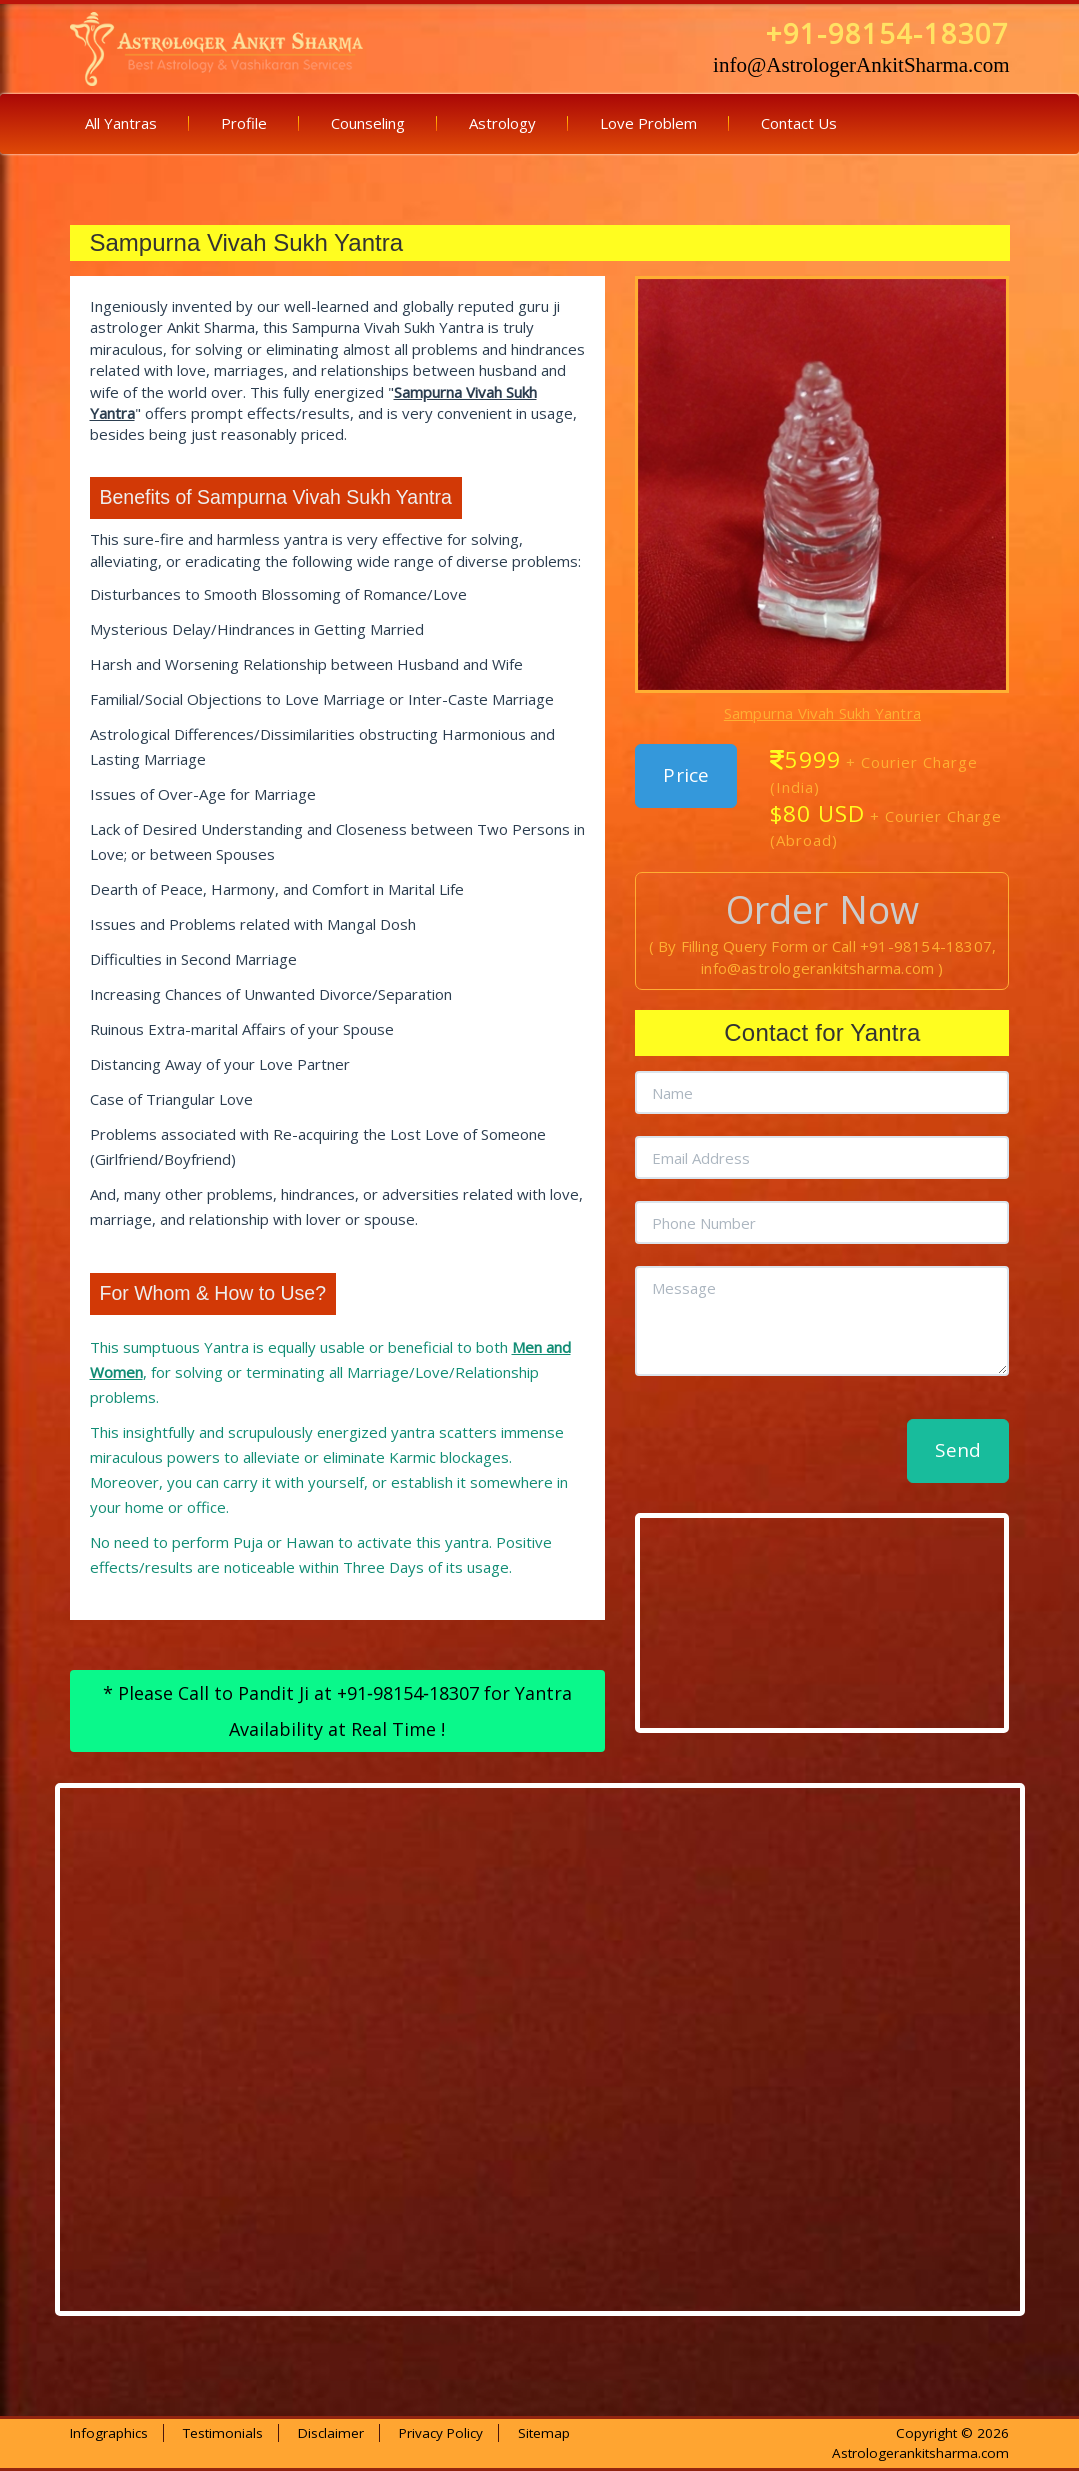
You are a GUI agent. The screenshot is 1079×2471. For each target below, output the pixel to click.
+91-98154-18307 (887, 33)
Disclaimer (331, 2433)
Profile (244, 123)
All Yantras (121, 123)
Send (958, 1450)
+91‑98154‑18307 (408, 1693)
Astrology (502, 123)
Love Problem (648, 123)
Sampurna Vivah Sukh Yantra (822, 713)
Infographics (109, 2433)
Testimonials (223, 2433)
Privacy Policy (441, 2433)
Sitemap (544, 2433)
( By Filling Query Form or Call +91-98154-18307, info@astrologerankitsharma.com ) (823, 943)
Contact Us (799, 123)
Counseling (368, 123)
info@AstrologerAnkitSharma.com (861, 65)
